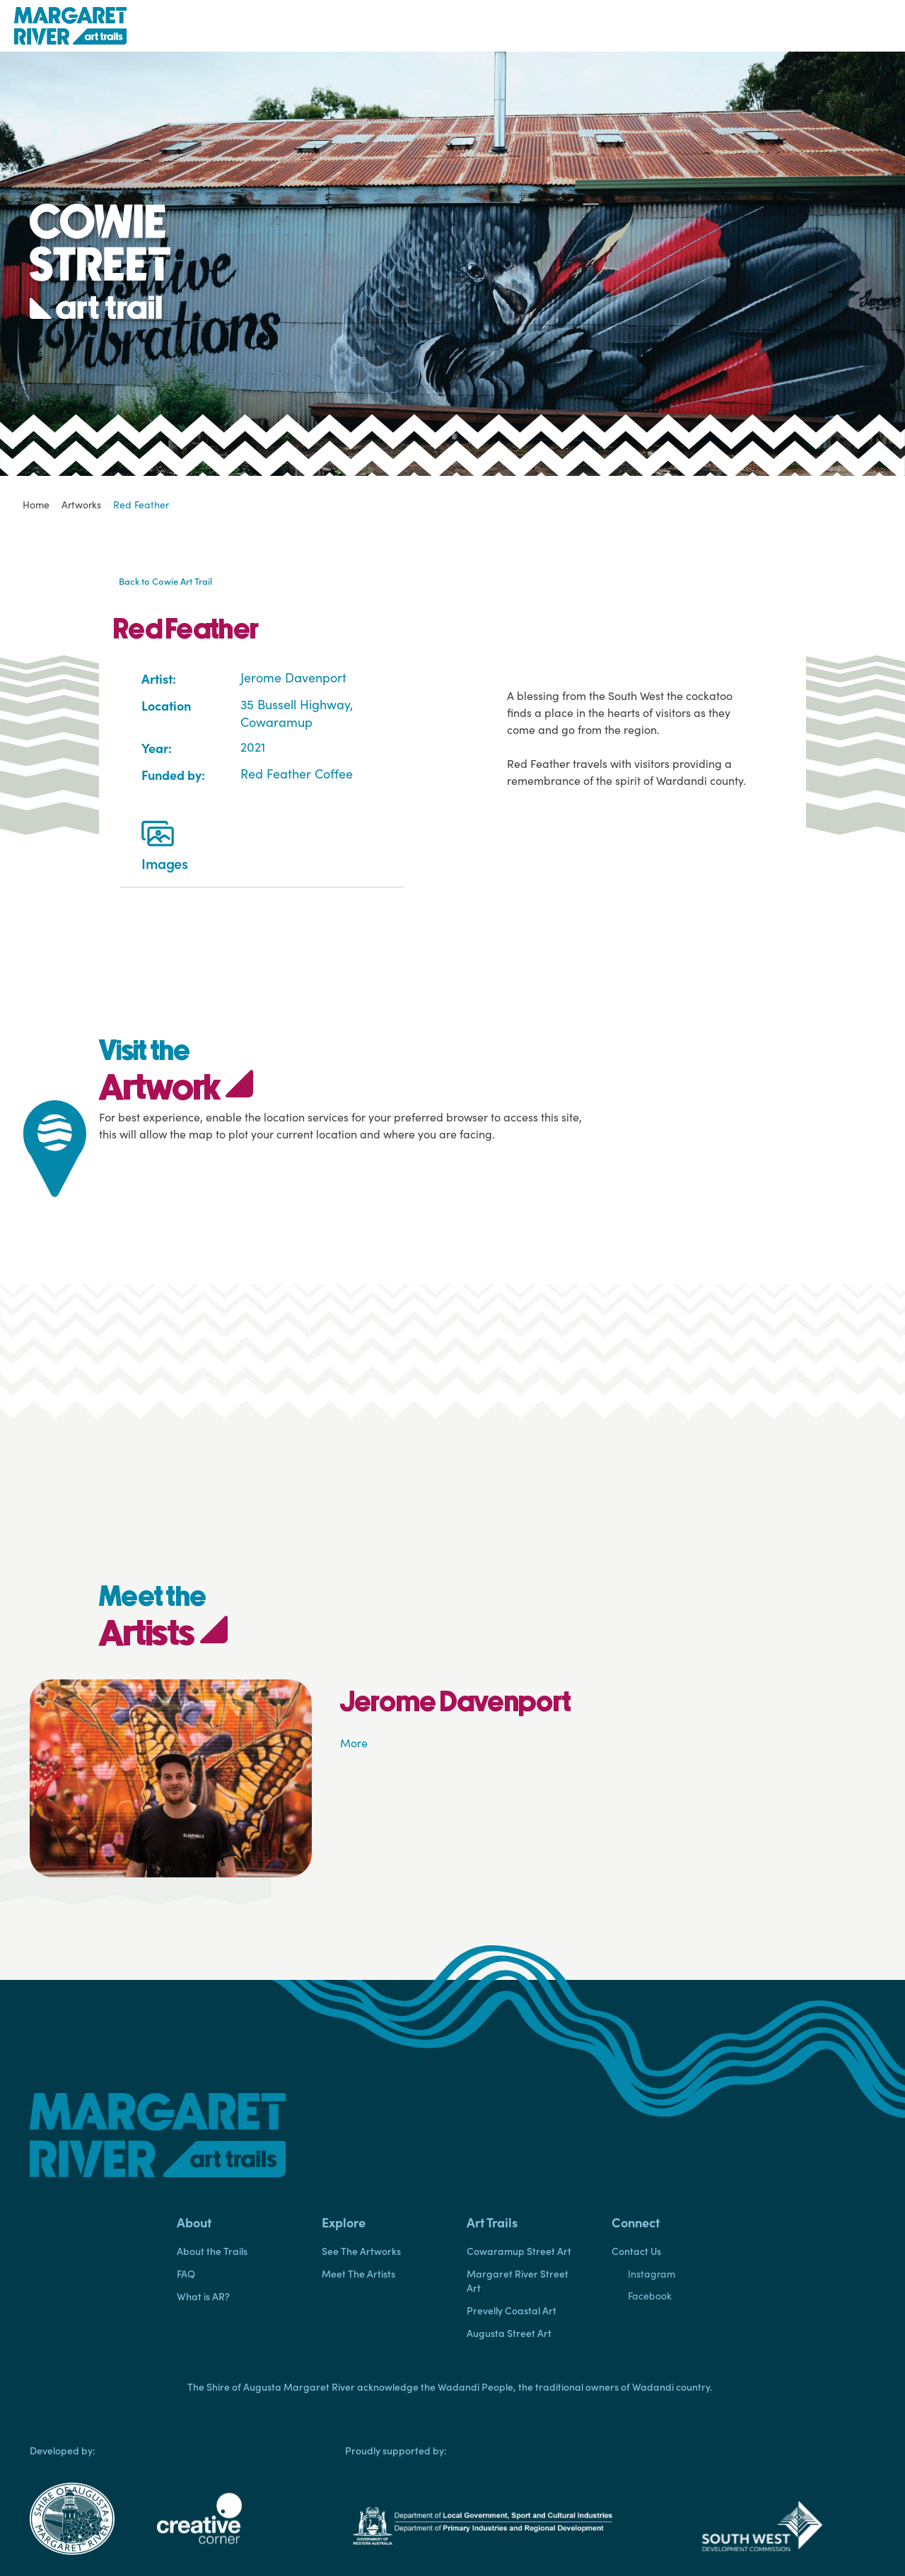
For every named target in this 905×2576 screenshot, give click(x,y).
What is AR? (203, 2296)
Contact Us (636, 2251)
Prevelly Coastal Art (511, 2310)
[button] (235, 2222)
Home (36, 504)
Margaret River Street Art (517, 2280)
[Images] (157, 836)
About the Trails (212, 2251)
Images (164, 863)
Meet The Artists (358, 2273)
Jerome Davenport (293, 677)
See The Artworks (361, 2251)
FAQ (186, 2273)
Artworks (81, 504)
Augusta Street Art (509, 2333)
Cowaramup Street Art (519, 2251)
